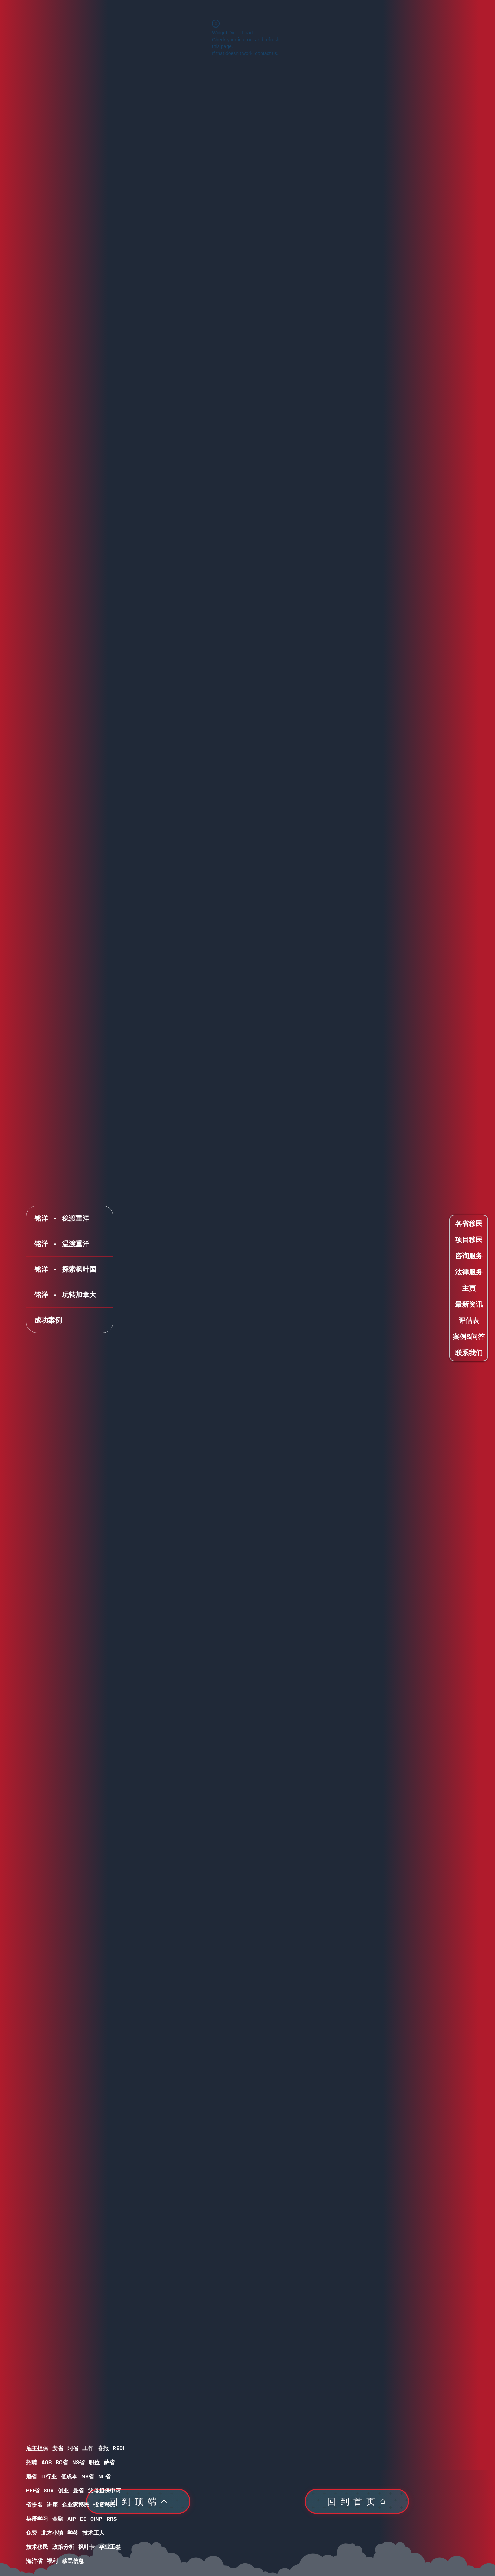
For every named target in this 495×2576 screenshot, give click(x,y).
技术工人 (93, 2532)
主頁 (469, 1288)
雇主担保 (37, 2448)
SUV (49, 2490)
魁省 (31, 2476)
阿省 (72, 2448)
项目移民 (469, 1239)
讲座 (52, 2504)
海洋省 (34, 2560)
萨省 (109, 2462)
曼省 (78, 2490)
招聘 (31, 2462)
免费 (31, 2532)
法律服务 (469, 1272)
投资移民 (105, 2504)
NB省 (87, 2476)
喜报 (103, 2448)
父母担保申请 (104, 2490)
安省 (57, 2448)
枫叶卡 (86, 2546)
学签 (72, 2532)
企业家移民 (75, 2504)
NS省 (78, 2462)
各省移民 (469, 1223)
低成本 (69, 2476)
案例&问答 (469, 1336)
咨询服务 (469, 1255)
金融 (57, 2518)
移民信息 (73, 2560)
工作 (88, 2448)
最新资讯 (469, 1304)
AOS (46, 2462)
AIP (71, 2518)
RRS (112, 2518)
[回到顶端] (138, 2501)
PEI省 (33, 2490)
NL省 (104, 2476)
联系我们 (469, 1352)
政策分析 (63, 2546)
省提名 (34, 2504)
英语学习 (37, 2518)
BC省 (62, 2462)
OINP (96, 2518)
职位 (94, 2462)
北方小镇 (52, 2532)
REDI (118, 2448)
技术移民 (37, 2546)
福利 (52, 2560)
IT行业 (49, 2476)
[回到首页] (357, 2501)
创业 (63, 2490)
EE (83, 2518)
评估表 (469, 1320)
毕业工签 (110, 2546)
